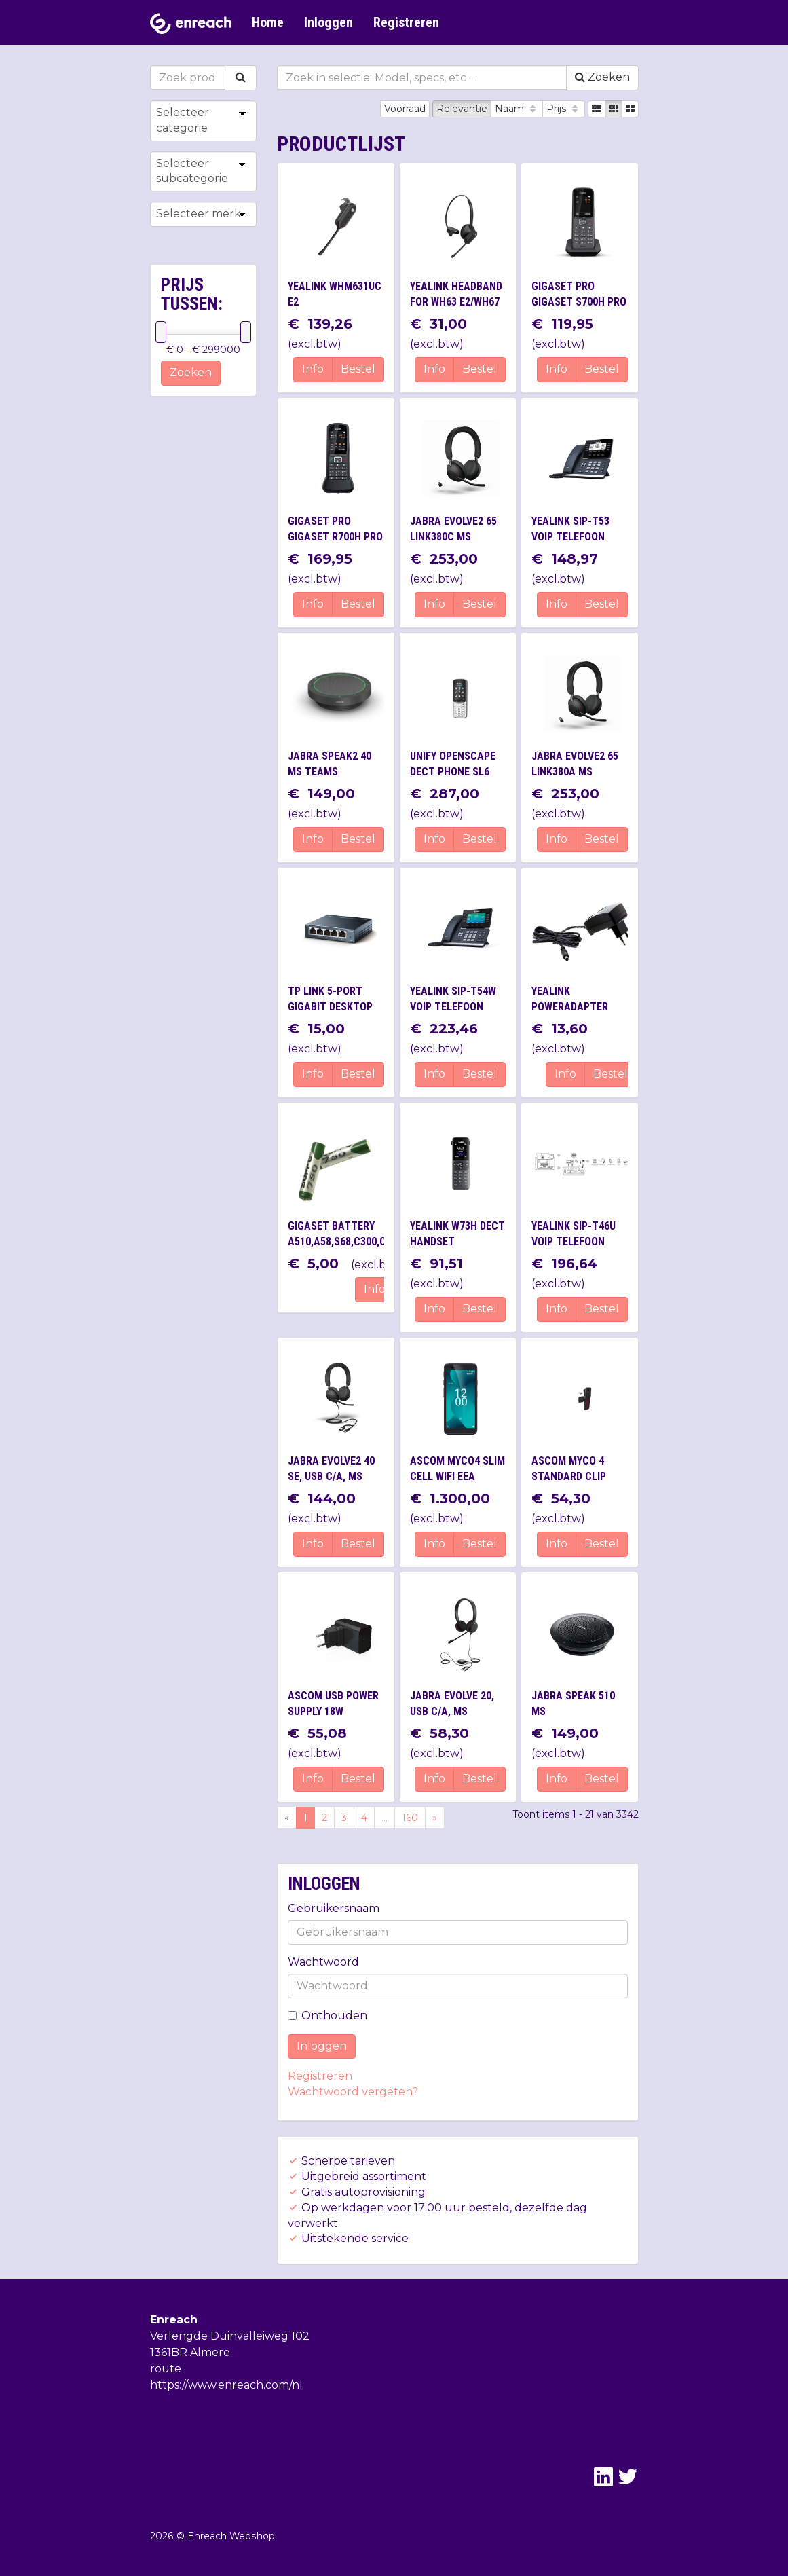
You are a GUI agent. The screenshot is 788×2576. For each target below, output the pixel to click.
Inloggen (328, 22)
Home (268, 22)
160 (410, 1817)
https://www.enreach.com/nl (226, 2384)
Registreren (406, 22)
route (165, 2368)
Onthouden (327, 2015)
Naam (517, 109)
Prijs (563, 109)
